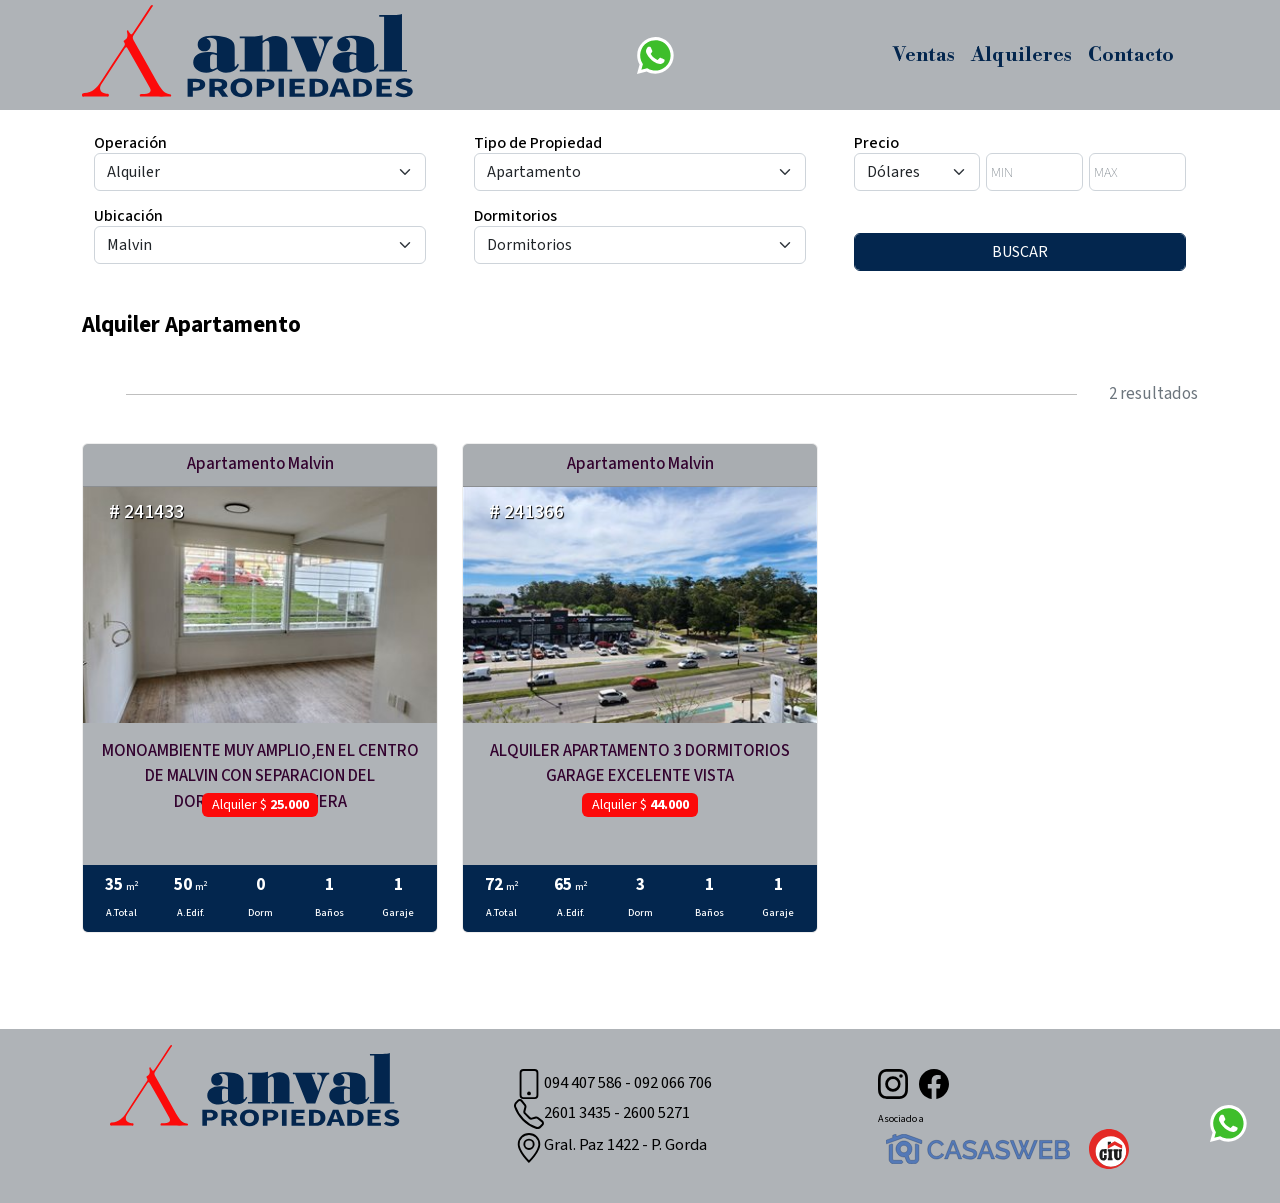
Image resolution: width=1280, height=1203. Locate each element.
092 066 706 (673, 1083)
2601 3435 (562, 1113)
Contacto (1131, 55)
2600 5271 (656, 1113)
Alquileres (1021, 55)
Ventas (924, 55)
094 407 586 (568, 1083)
